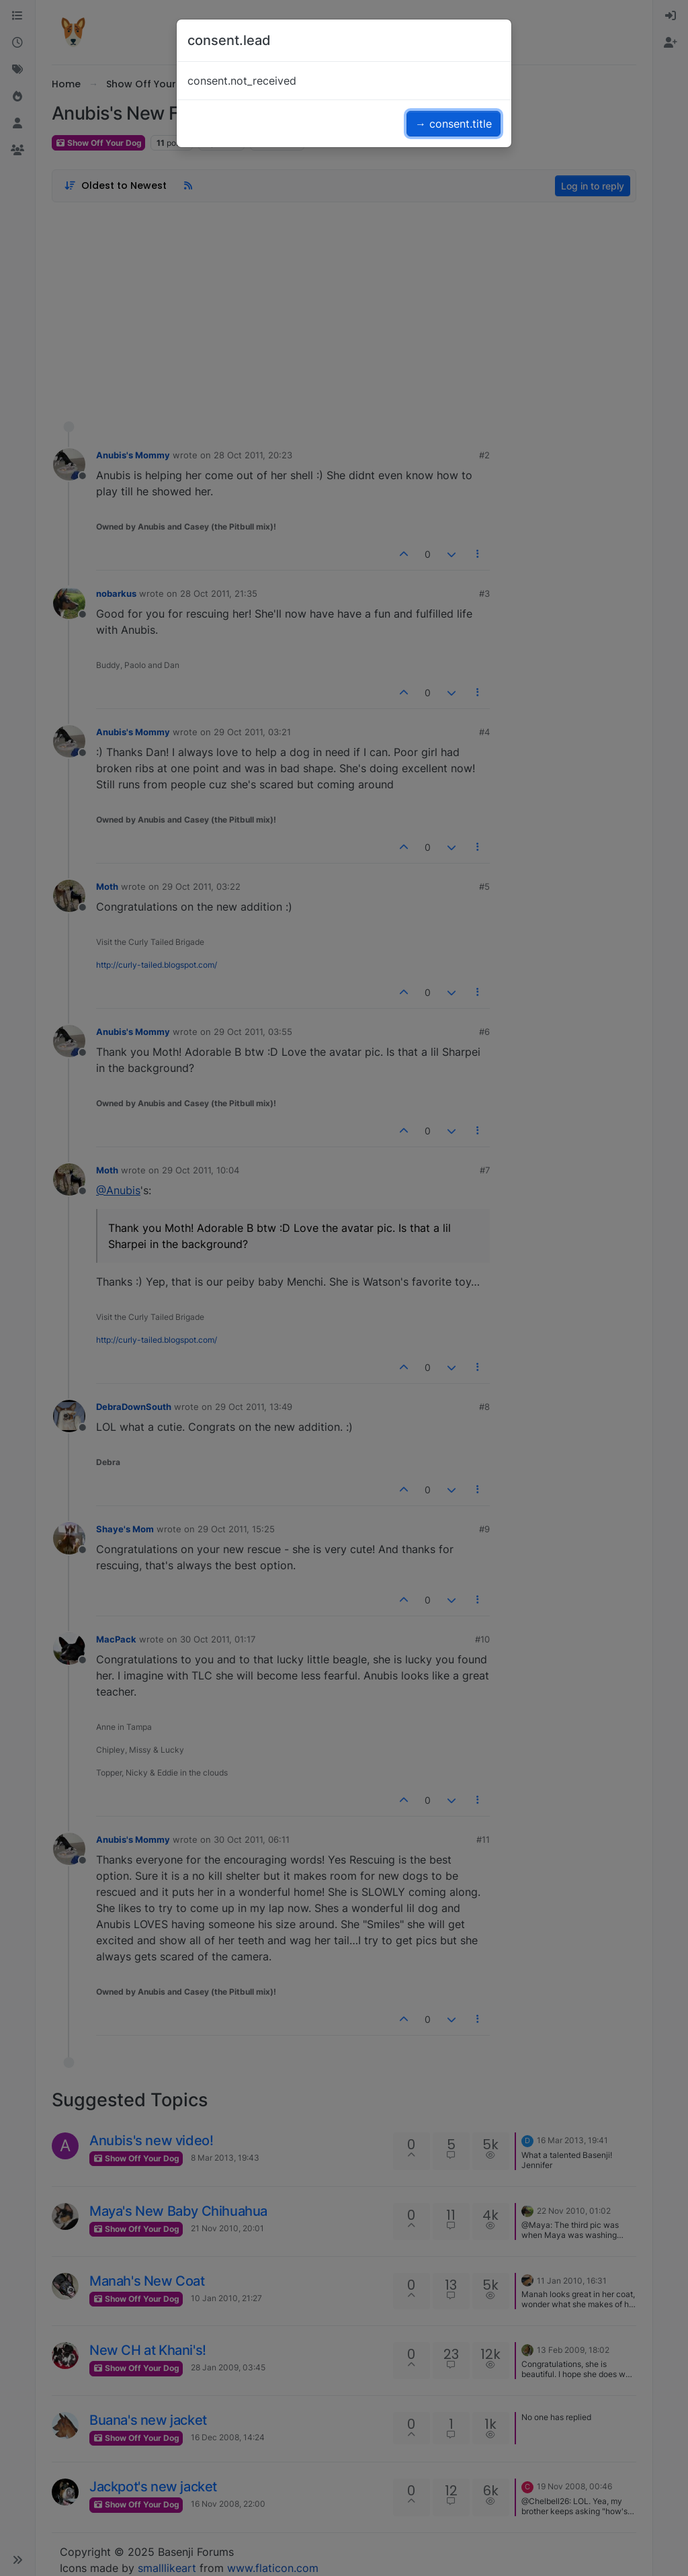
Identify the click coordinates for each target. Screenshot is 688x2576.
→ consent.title (453, 123)
